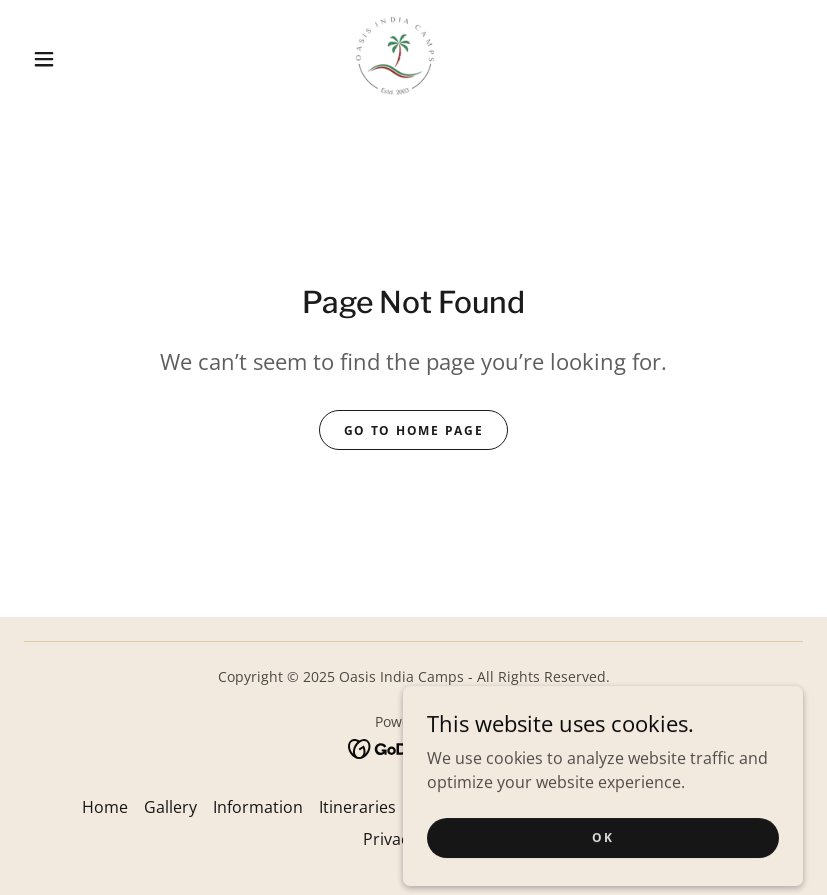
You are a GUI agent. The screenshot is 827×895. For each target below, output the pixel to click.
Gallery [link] (170, 807)
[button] (44, 59)
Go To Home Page (414, 430)
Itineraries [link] (357, 807)
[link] (394, 56)
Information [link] (258, 807)
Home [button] (105, 807)
